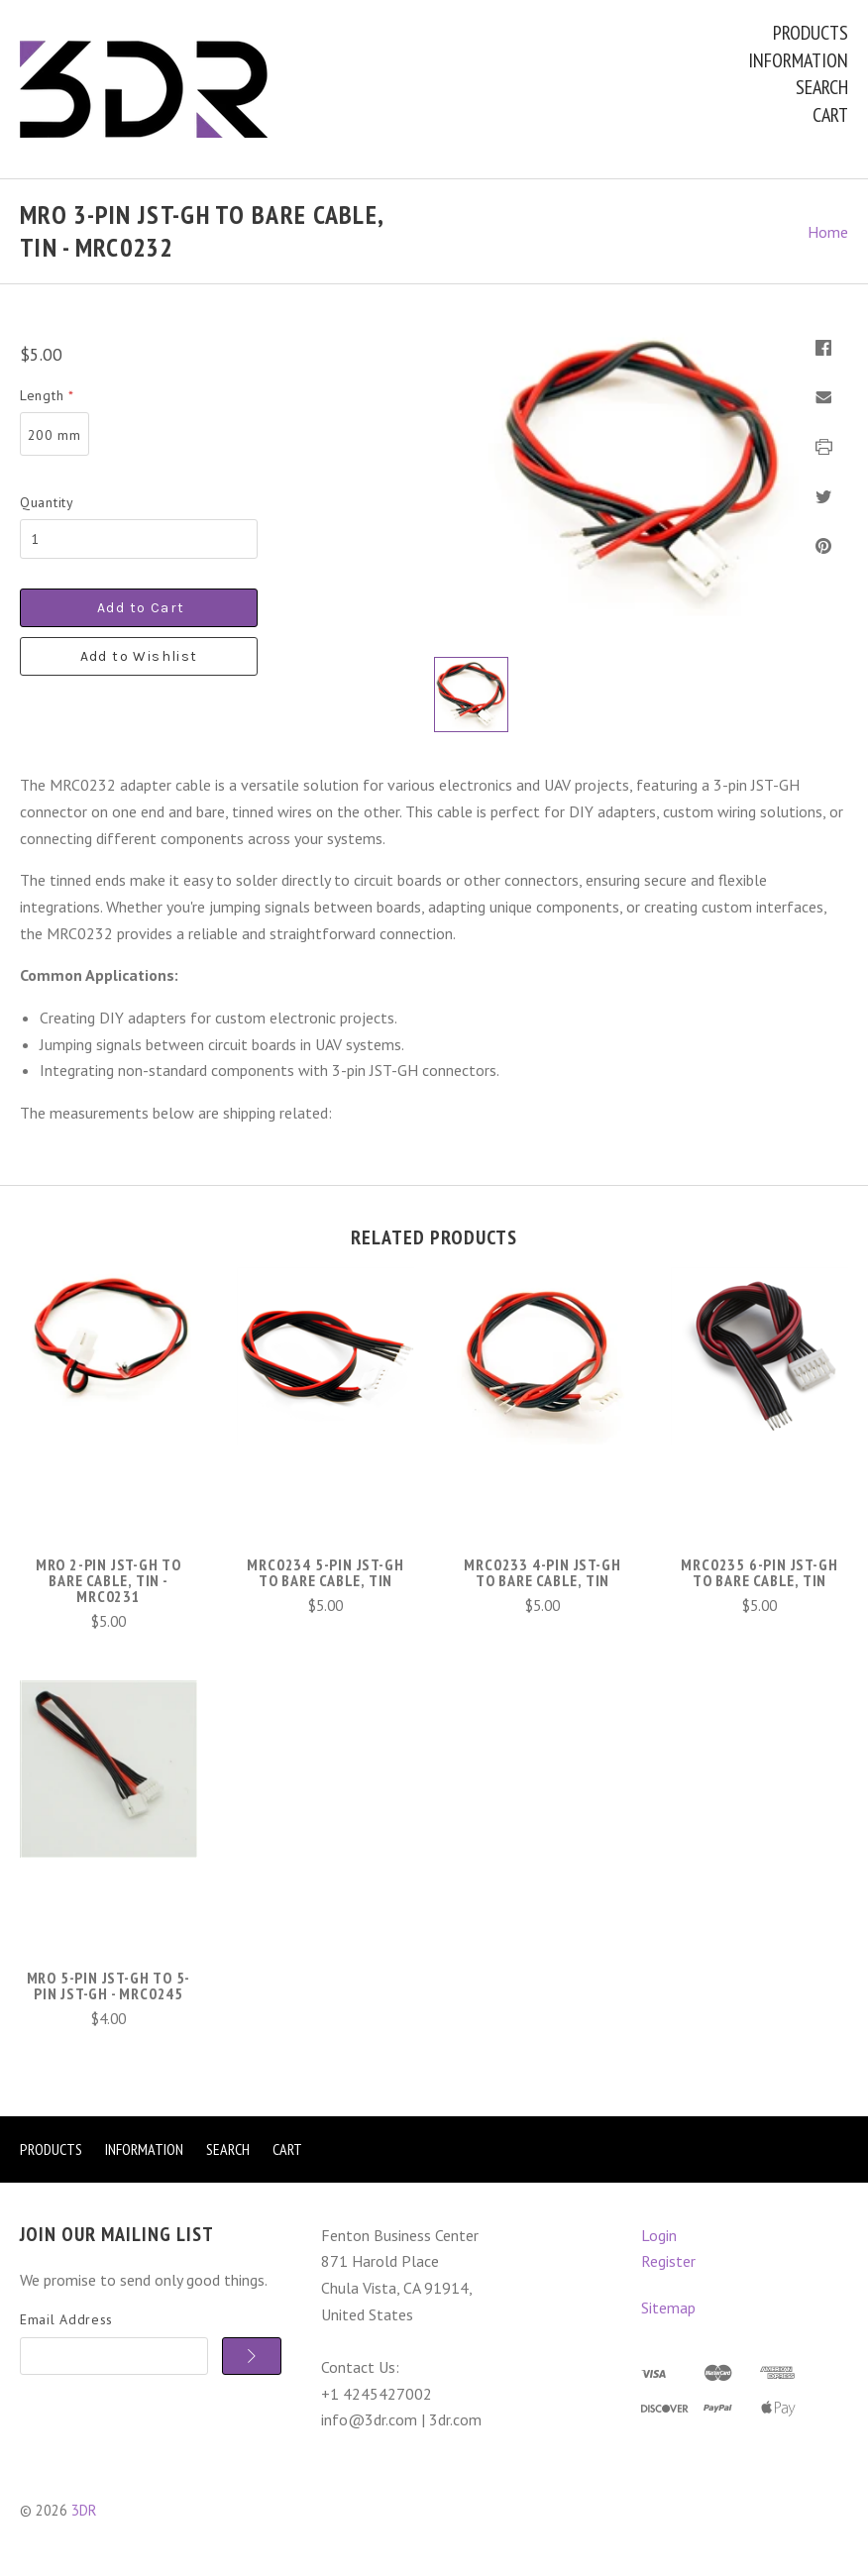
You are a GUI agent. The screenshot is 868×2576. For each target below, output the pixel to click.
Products (810, 33)
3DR (83, 2510)
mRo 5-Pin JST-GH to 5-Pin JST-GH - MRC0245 (109, 1985)
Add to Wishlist (139, 656)
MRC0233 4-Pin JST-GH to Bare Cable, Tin (542, 1572)
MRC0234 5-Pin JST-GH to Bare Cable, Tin (325, 1572)
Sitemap (668, 2307)
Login (659, 2235)
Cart (830, 115)
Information (798, 60)
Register (668, 2261)
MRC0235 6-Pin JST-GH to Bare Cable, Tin (759, 1572)
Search (822, 87)
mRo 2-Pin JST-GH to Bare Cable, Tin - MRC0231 (108, 1580)
